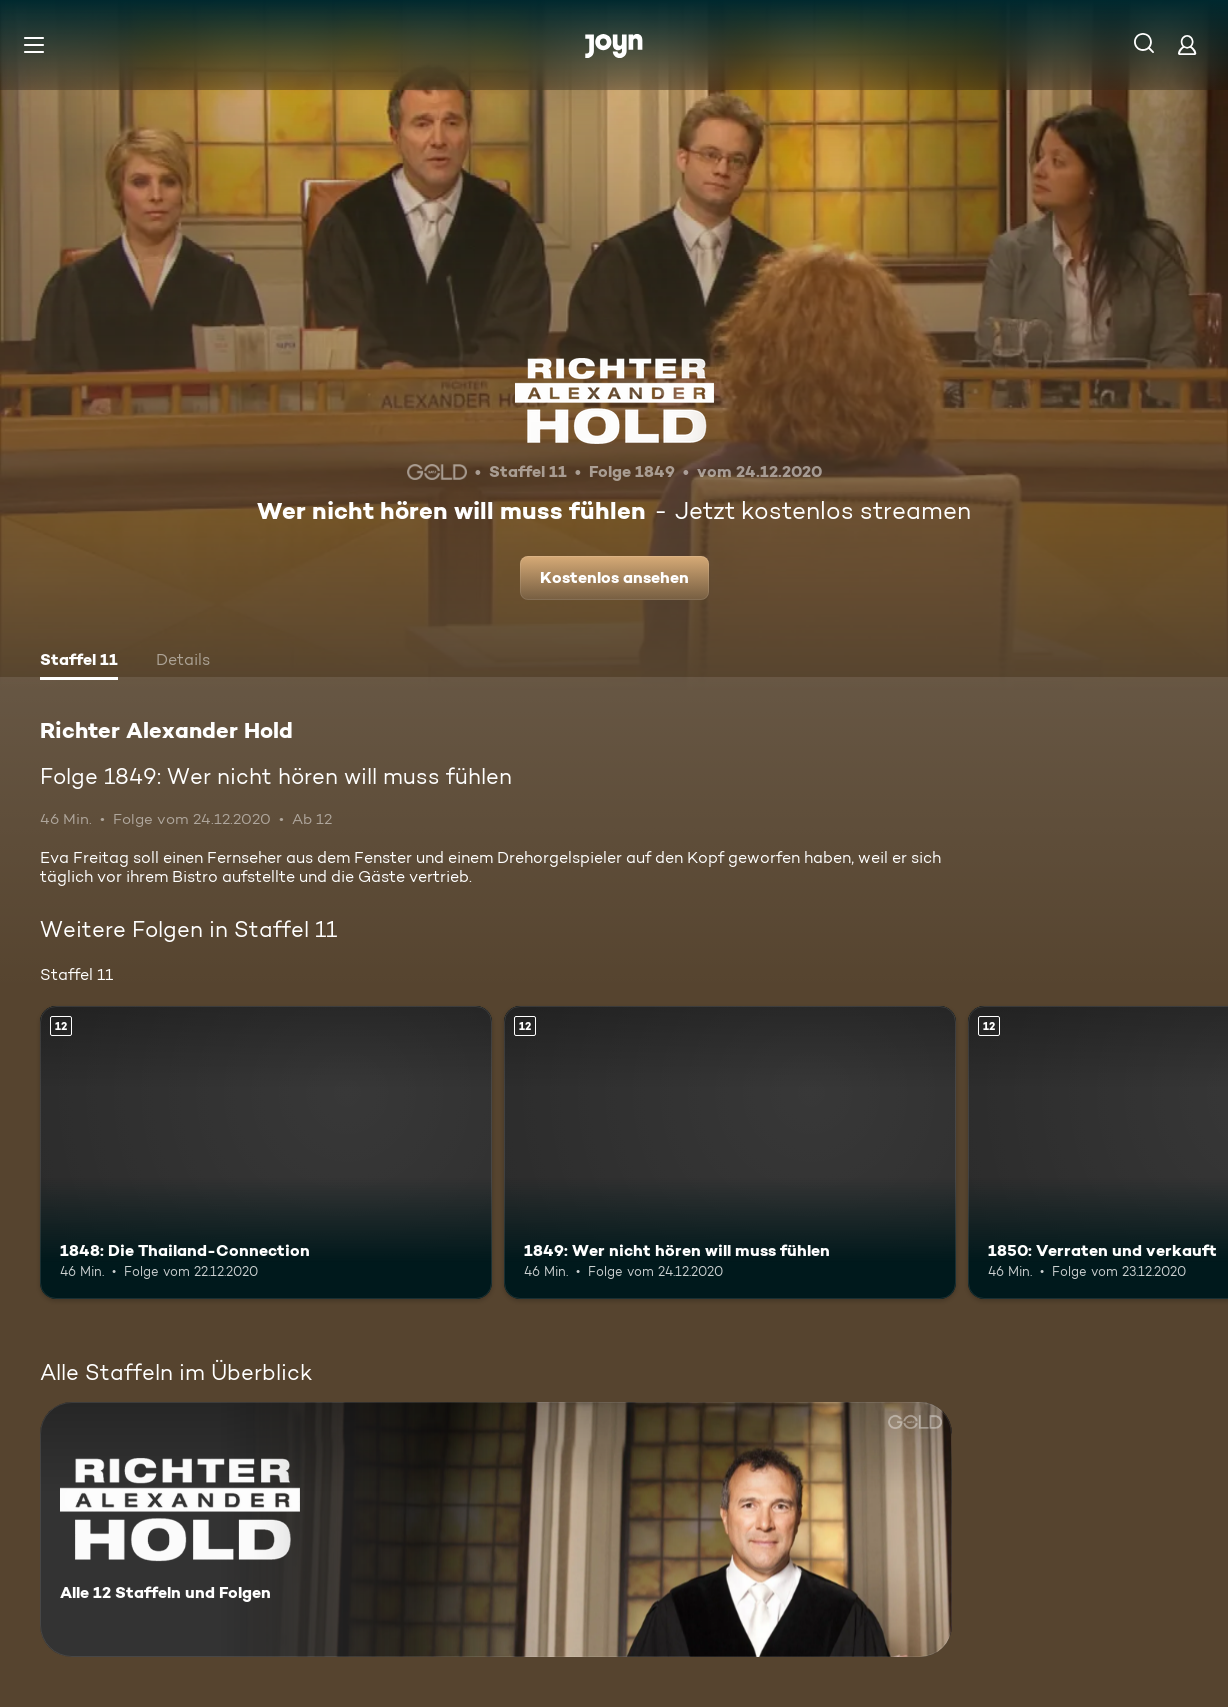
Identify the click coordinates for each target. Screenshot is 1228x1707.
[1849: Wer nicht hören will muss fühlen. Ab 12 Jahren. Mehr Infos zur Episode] (730, 1153)
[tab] (79, 662)
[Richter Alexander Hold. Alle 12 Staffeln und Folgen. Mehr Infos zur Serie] (496, 1529)
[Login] (1187, 44)
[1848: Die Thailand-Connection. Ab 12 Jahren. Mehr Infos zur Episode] (266, 1153)
